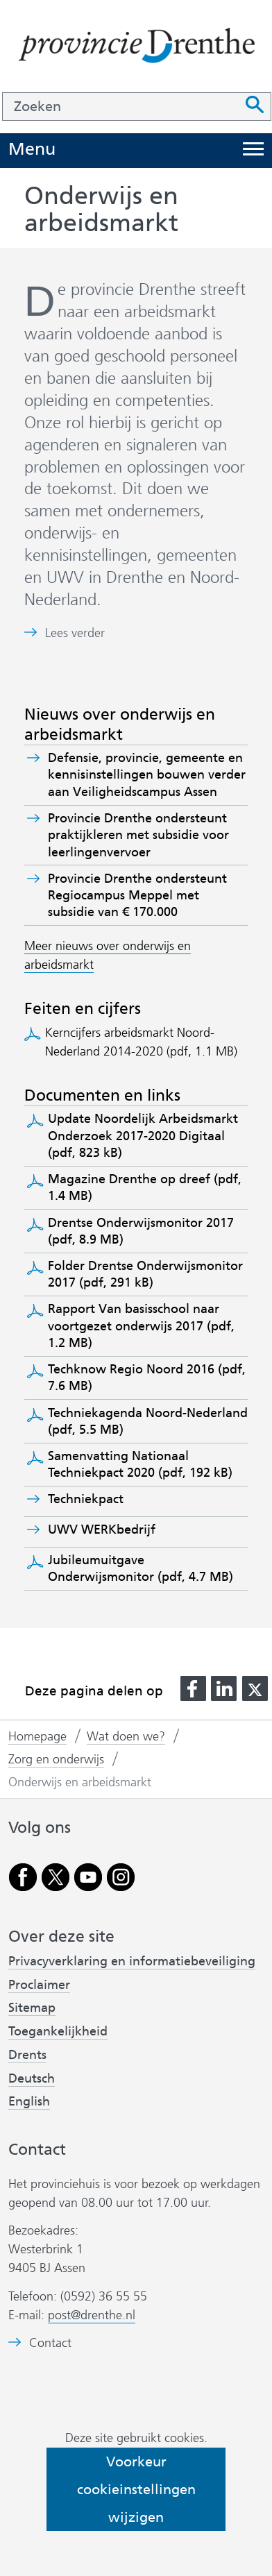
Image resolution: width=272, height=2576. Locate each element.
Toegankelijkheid (58, 2031)
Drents (27, 2054)
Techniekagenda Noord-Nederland (148, 1421)
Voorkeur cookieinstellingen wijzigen (136, 2489)
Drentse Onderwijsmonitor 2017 (141, 1231)
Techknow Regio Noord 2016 (147, 1377)
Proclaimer (39, 1984)
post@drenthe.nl (91, 2315)
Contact (50, 2343)
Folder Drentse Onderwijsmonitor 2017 (145, 1274)
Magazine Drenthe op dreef (144, 1187)
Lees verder (75, 633)
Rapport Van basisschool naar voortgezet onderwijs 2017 (141, 1325)
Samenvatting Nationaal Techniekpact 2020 (140, 1464)
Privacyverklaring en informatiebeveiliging (131, 1961)
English (29, 2101)
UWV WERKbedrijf (106, 1529)
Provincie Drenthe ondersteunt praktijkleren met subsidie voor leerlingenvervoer (138, 835)
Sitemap (32, 2007)
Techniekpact (90, 1499)
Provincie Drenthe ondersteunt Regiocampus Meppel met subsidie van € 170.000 (137, 895)
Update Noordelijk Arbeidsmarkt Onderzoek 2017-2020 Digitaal (143, 1135)
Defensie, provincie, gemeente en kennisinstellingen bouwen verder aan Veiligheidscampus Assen (147, 774)
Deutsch (31, 2078)
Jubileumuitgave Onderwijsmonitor (140, 1568)
